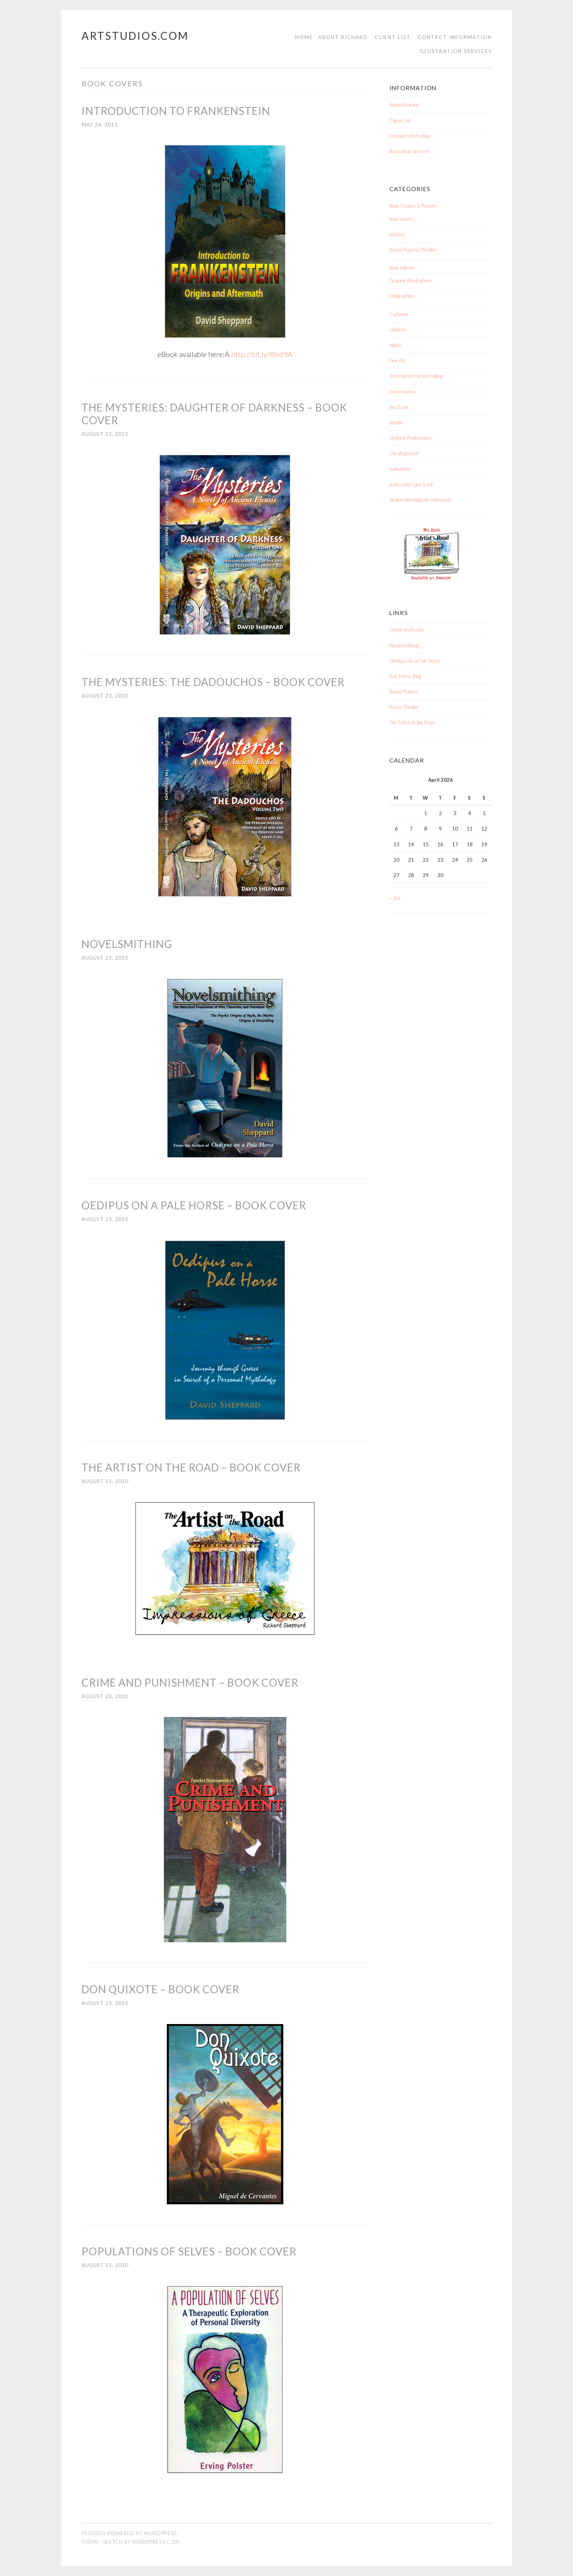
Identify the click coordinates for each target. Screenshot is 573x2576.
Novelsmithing (127, 944)
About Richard (343, 37)
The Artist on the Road (412, 722)
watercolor (400, 469)
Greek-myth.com (406, 630)
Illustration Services (455, 51)
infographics (402, 296)
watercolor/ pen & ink (411, 484)
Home (304, 37)
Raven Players (404, 692)
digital (395, 345)
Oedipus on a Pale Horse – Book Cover (194, 1205)
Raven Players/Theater (412, 250)
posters (397, 234)
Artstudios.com (135, 35)
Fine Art (397, 360)
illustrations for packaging (416, 376)
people (395, 422)
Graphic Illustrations (410, 280)
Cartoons (399, 314)
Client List (393, 37)
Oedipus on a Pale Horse (414, 661)
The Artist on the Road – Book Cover (191, 1467)
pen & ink (399, 407)
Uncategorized (404, 453)
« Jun (394, 898)
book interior (402, 268)
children (397, 330)
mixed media (402, 392)
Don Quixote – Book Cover (160, 1989)
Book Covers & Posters (413, 206)
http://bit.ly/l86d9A (261, 354)
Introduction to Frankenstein (176, 110)
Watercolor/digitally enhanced (420, 500)
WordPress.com (156, 2541)
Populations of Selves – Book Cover (189, 2251)
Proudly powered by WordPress (129, 2533)
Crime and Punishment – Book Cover (190, 1682)
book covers (401, 219)
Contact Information (455, 37)
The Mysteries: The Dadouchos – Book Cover (213, 681)
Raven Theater (404, 707)
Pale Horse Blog (405, 676)
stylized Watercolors (410, 438)
